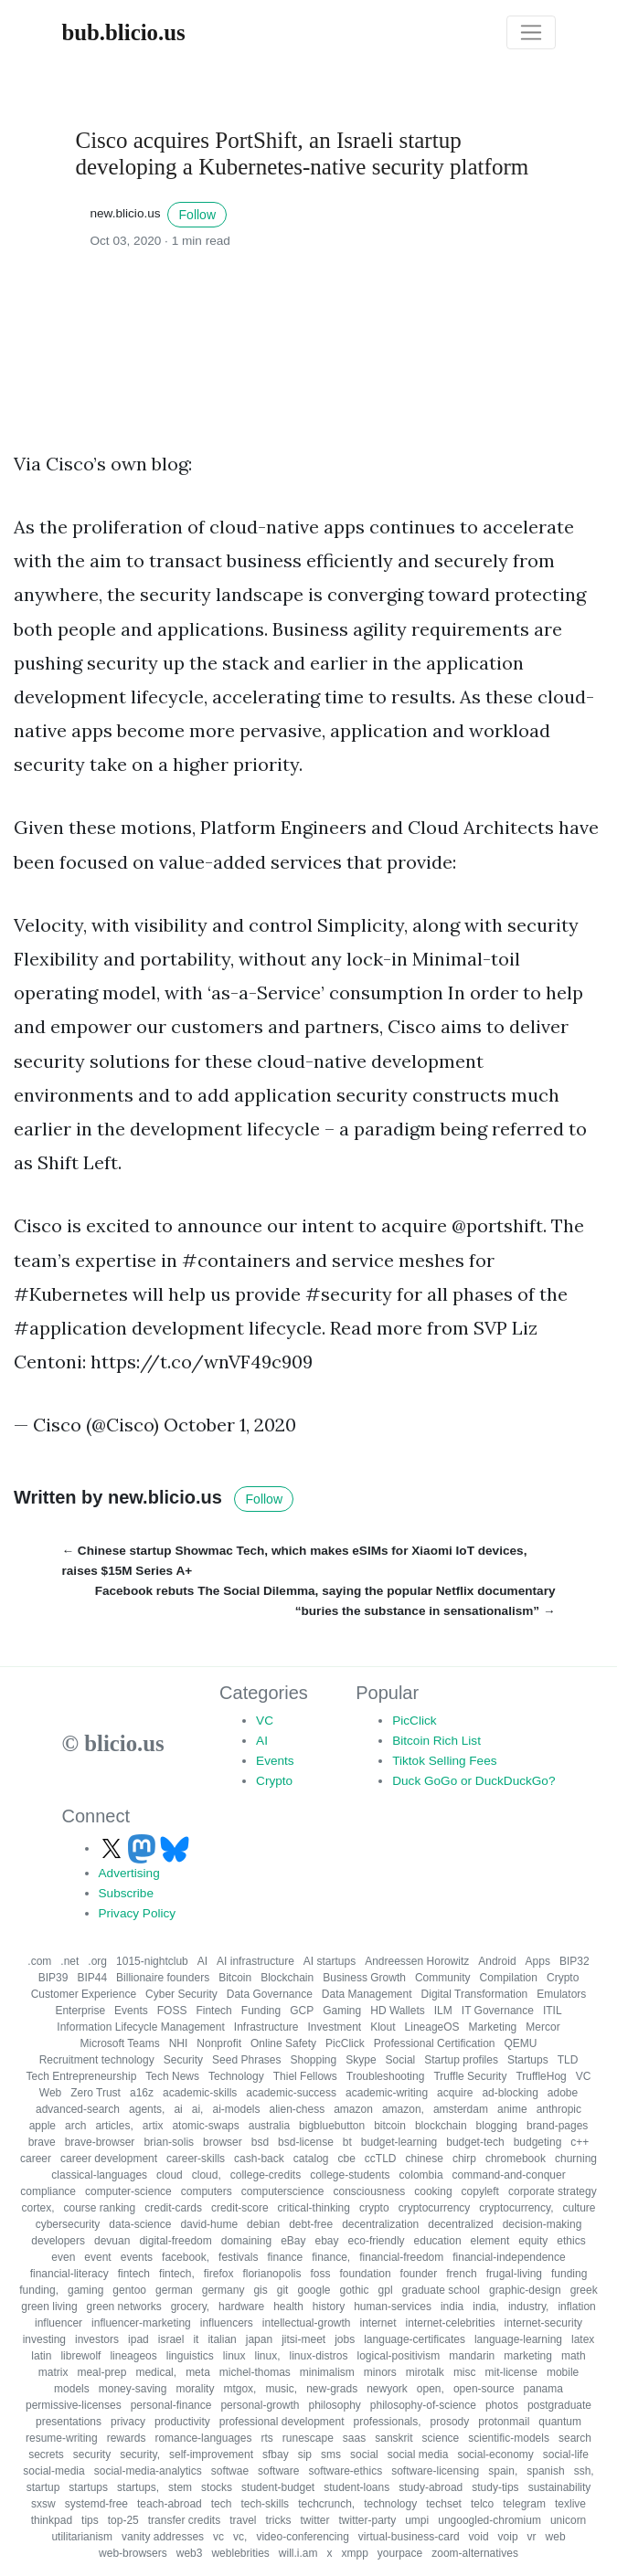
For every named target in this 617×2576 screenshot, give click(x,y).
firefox (219, 2273)
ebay (327, 2240)
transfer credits (184, 2520)
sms (331, 2454)
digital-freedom (175, 2240)
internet (378, 2323)
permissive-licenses (74, 2405)
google (313, 2290)
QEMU (520, 2043)
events (137, 2257)
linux (234, 2355)
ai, (198, 2109)
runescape (308, 2438)
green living (49, 2306)
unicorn (568, 2520)
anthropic (559, 2109)
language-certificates (414, 2339)
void (479, 2536)
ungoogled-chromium (489, 2520)
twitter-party (368, 2520)
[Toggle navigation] (531, 33)
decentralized (460, 2224)
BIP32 (574, 1961)
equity (533, 2240)
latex (582, 2339)
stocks (216, 2487)
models (72, 2388)
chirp (464, 2158)
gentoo (129, 2290)
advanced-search (78, 2109)
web (556, 2536)
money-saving (133, 2388)
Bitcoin (234, 1977)
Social (401, 2059)
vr (532, 2536)
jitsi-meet (303, 2339)
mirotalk (425, 2372)
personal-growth (259, 2405)
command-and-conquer (509, 2175)
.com (39, 1961)
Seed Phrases (246, 2059)
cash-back (259, 2158)
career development (108, 2158)
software (278, 2471)
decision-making (542, 2224)
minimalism (327, 2372)
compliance (48, 2191)
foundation (365, 2273)
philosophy (334, 2405)
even (63, 2257)
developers (58, 2240)
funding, (39, 2290)
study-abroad (431, 2487)
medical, (155, 2372)
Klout (382, 2027)
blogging (496, 2125)
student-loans (356, 2487)
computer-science (128, 2191)
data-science (140, 2224)
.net (69, 1961)
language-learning (518, 2339)
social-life (566, 2454)
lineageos (133, 2355)
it (195, 2339)
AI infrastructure (255, 1961)
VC (264, 1720)
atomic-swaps (205, 2125)
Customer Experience (83, 1994)
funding (569, 2273)
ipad (138, 2339)
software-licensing (435, 2471)
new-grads (331, 2388)
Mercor (542, 2027)
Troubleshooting (385, 2076)
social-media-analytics (148, 2471)
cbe (347, 2158)
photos (501, 2405)
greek (584, 2290)
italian (221, 2339)
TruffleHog (541, 2076)
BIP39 (53, 1977)
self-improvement (211, 2454)
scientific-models (508, 2438)
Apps (538, 1961)
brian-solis (169, 2142)
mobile (563, 2372)
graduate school (441, 2290)
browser (222, 2142)
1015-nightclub (152, 1961)
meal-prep (101, 2372)
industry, (528, 2306)
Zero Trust (95, 2092)
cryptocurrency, (516, 2207)
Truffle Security (469, 2076)
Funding (261, 2010)
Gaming (342, 2010)
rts (266, 2438)
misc (464, 2372)
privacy (128, 2421)
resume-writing (62, 2438)
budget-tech (475, 2142)
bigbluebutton (332, 2125)
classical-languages (99, 2175)
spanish (545, 2471)
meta (198, 2372)
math (573, 2355)
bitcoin (390, 2125)
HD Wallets (397, 2010)
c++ (579, 2142)
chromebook (515, 2158)
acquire (455, 2092)
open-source (484, 2388)
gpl (385, 2290)
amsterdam (460, 2109)
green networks (124, 2306)
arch (75, 2125)
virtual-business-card (409, 2536)
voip (508, 2536)
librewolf (80, 2355)
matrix (53, 2372)
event (97, 2257)
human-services (392, 2306)
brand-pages (557, 2125)
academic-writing (387, 2092)
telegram (524, 2503)
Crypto (274, 1781)
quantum (559, 2421)
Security (183, 2059)
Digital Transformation (474, 1994)
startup (43, 2487)
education (438, 2240)
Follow (197, 214)
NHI (178, 2043)
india (452, 2306)
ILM (443, 2010)
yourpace (400, 2553)
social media (418, 2454)
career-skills (195, 2158)
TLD (568, 2059)
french (461, 2273)
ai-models (236, 2109)
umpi (417, 2520)
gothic (354, 2290)
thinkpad (51, 2520)
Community (443, 1977)
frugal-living (514, 2273)
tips (90, 2520)
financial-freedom (401, 2257)
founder (419, 2273)
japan (259, 2339)
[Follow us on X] (113, 1848)
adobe (563, 2092)
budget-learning (399, 2142)
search (574, 2438)
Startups (527, 2059)
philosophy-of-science (423, 2405)
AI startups (329, 1961)
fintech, (177, 2273)
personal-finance (171, 2405)
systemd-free (96, 2503)
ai (178, 2109)
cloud (169, 2175)
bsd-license (306, 2142)
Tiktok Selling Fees (444, 1761)
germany (223, 2290)
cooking (433, 2191)
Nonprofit (219, 2043)
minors (380, 2372)
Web (50, 2092)
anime (512, 2109)
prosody (450, 2421)
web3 (189, 2553)
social (364, 2454)
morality (195, 2388)
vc (218, 2536)
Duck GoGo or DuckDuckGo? (473, 1781)
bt (347, 2142)
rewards (126, 2438)
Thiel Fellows (305, 2076)
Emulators (561, 1994)
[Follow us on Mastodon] (143, 1848)
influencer (58, 2323)
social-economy (495, 2454)
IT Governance (498, 2010)
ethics (571, 2240)
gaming (85, 2290)
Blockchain (287, 1977)
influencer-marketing (141, 2323)
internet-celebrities (450, 2323)
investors (97, 2339)
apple (42, 2125)
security (92, 2454)
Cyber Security (181, 1994)
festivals (238, 2257)
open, (430, 2388)
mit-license (511, 2372)
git (283, 2290)
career (35, 2158)
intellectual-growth (306, 2323)
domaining (246, 2240)
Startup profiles (461, 2059)
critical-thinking (314, 2207)
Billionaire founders (162, 1977)
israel (171, 2339)
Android (497, 1961)
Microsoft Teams (120, 2043)
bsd (260, 2142)
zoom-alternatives (474, 2553)
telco (482, 2503)
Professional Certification (434, 2043)
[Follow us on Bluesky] (174, 1848)
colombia (421, 2175)
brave (42, 2142)
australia (269, 2125)
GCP (302, 2010)
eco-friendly (376, 2240)
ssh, (584, 2471)
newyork (387, 2388)
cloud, (206, 2175)
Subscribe (126, 1893)
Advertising (129, 1873)
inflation (576, 2306)
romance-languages (202, 2438)
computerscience (282, 2191)
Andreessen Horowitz (417, 1961)
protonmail (503, 2421)
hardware (241, 2306)
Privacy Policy (137, 1913)
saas (354, 2438)
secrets (46, 2454)
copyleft (480, 2191)
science (441, 2438)
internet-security (543, 2323)
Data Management (367, 1994)
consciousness (370, 2191)
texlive (570, 2503)
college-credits (265, 2175)
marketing (528, 2355)
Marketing (493, 2027)
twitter (314, 2520)
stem (180, 2487)
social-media (53, 2471)
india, (486, 2306)
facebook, (185, 2257)
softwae (230, 2471)
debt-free (311, 2224)
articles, (114, 2125)
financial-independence (508, 2257)
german (174, 2290)
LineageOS (432, 2027)
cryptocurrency (435, 2207)
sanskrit (393, 2438)
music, (281, 2388)
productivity (182, 2421)
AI (262, 1740)
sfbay (275, 2454)
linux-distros (319, 2355)
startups (88, 2487)
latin (41, 2355)
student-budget (277, 2487)
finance (285, 2257)
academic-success (291, 2092)
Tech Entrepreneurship (82, 2076)
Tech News (172, 2076)
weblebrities (240, 2553)
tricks (278, 2520)
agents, (147, 2109)
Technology (236, 2076)
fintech (134, 2273)
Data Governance (270, 1994)
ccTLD (381, 2158)
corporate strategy (552, 2191)
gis (260, 2290)
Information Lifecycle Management (140, 2027)
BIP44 (92, 1977)
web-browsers (133, 2553)
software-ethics (345, 2471)
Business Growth (364, 1977)
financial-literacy (69, 2273)
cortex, (37, 2207)
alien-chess (296, 2109)
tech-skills (264, 2503)
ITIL (552, 2010)
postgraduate (559, 2405)
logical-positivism (399, 2355)
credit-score (240, 2207)
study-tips (495, 2487)
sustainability (559, 2487)
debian (263, 2224)
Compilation (508, 1977)
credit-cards (173, 2207)
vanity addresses (163, 2536)
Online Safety (283, 2043)
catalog (311, 2158)
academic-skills (200, 2092)
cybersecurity (68, 2224)
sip (305, 2454)
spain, (502, 2471)
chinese (424, 2158)
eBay (293, 2240)
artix (153, 2125)
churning (576, 2158)
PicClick (414, 1720)
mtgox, (239, 2388)
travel (242, 2520)
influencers (226, 2323)
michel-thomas (255, 2372)
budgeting (538, 2142)
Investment (335, 2027)
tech (221, 2503)
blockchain (441, 2125)
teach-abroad (169, 2503)
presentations (68, 2421)
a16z (142, 2092)
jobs (345, 2339)
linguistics (190, 2355)
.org (97, 1961)
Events (275, 1761)
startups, (138, 2487)
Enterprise (80, 2010)
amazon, (403, 2109)
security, (140, 2454)
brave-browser (100, 2142)
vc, (240, 2536)
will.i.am (298, 2553)
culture (578, 2207)
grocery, (190, 2306)
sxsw (43, 2503)
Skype (361, 2059)
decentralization (380, 2224)
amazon (353, 2109)
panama (543, 2388)
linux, (267, 2355)
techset (444, 2503)
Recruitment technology (96, 2059)
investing (44, 2339)
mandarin (472, 2355)
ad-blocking (509, 2092)
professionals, (387, 2421)
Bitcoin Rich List (436, 1740)
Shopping (313, 2059)
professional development (282, 2421)
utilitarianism (81, 2536)
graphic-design (525, 2290)
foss (320, 2273)
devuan (112, 2240)
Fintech (213, 2010)
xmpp (355, 2553)
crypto (374, 2207)
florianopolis (271, 2273)
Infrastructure (266, 2027)
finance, (331, 2257)
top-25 (123, 2520)
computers (206, 2191)
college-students (349, 2175)
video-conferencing (302, 2536)
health (288, 2306)
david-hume (209, 2224)
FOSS (172, 2010)
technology (390, 2503)
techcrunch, (326, 2503)
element (490, 2240)
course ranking (100, 2207)
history (329, 2306)
